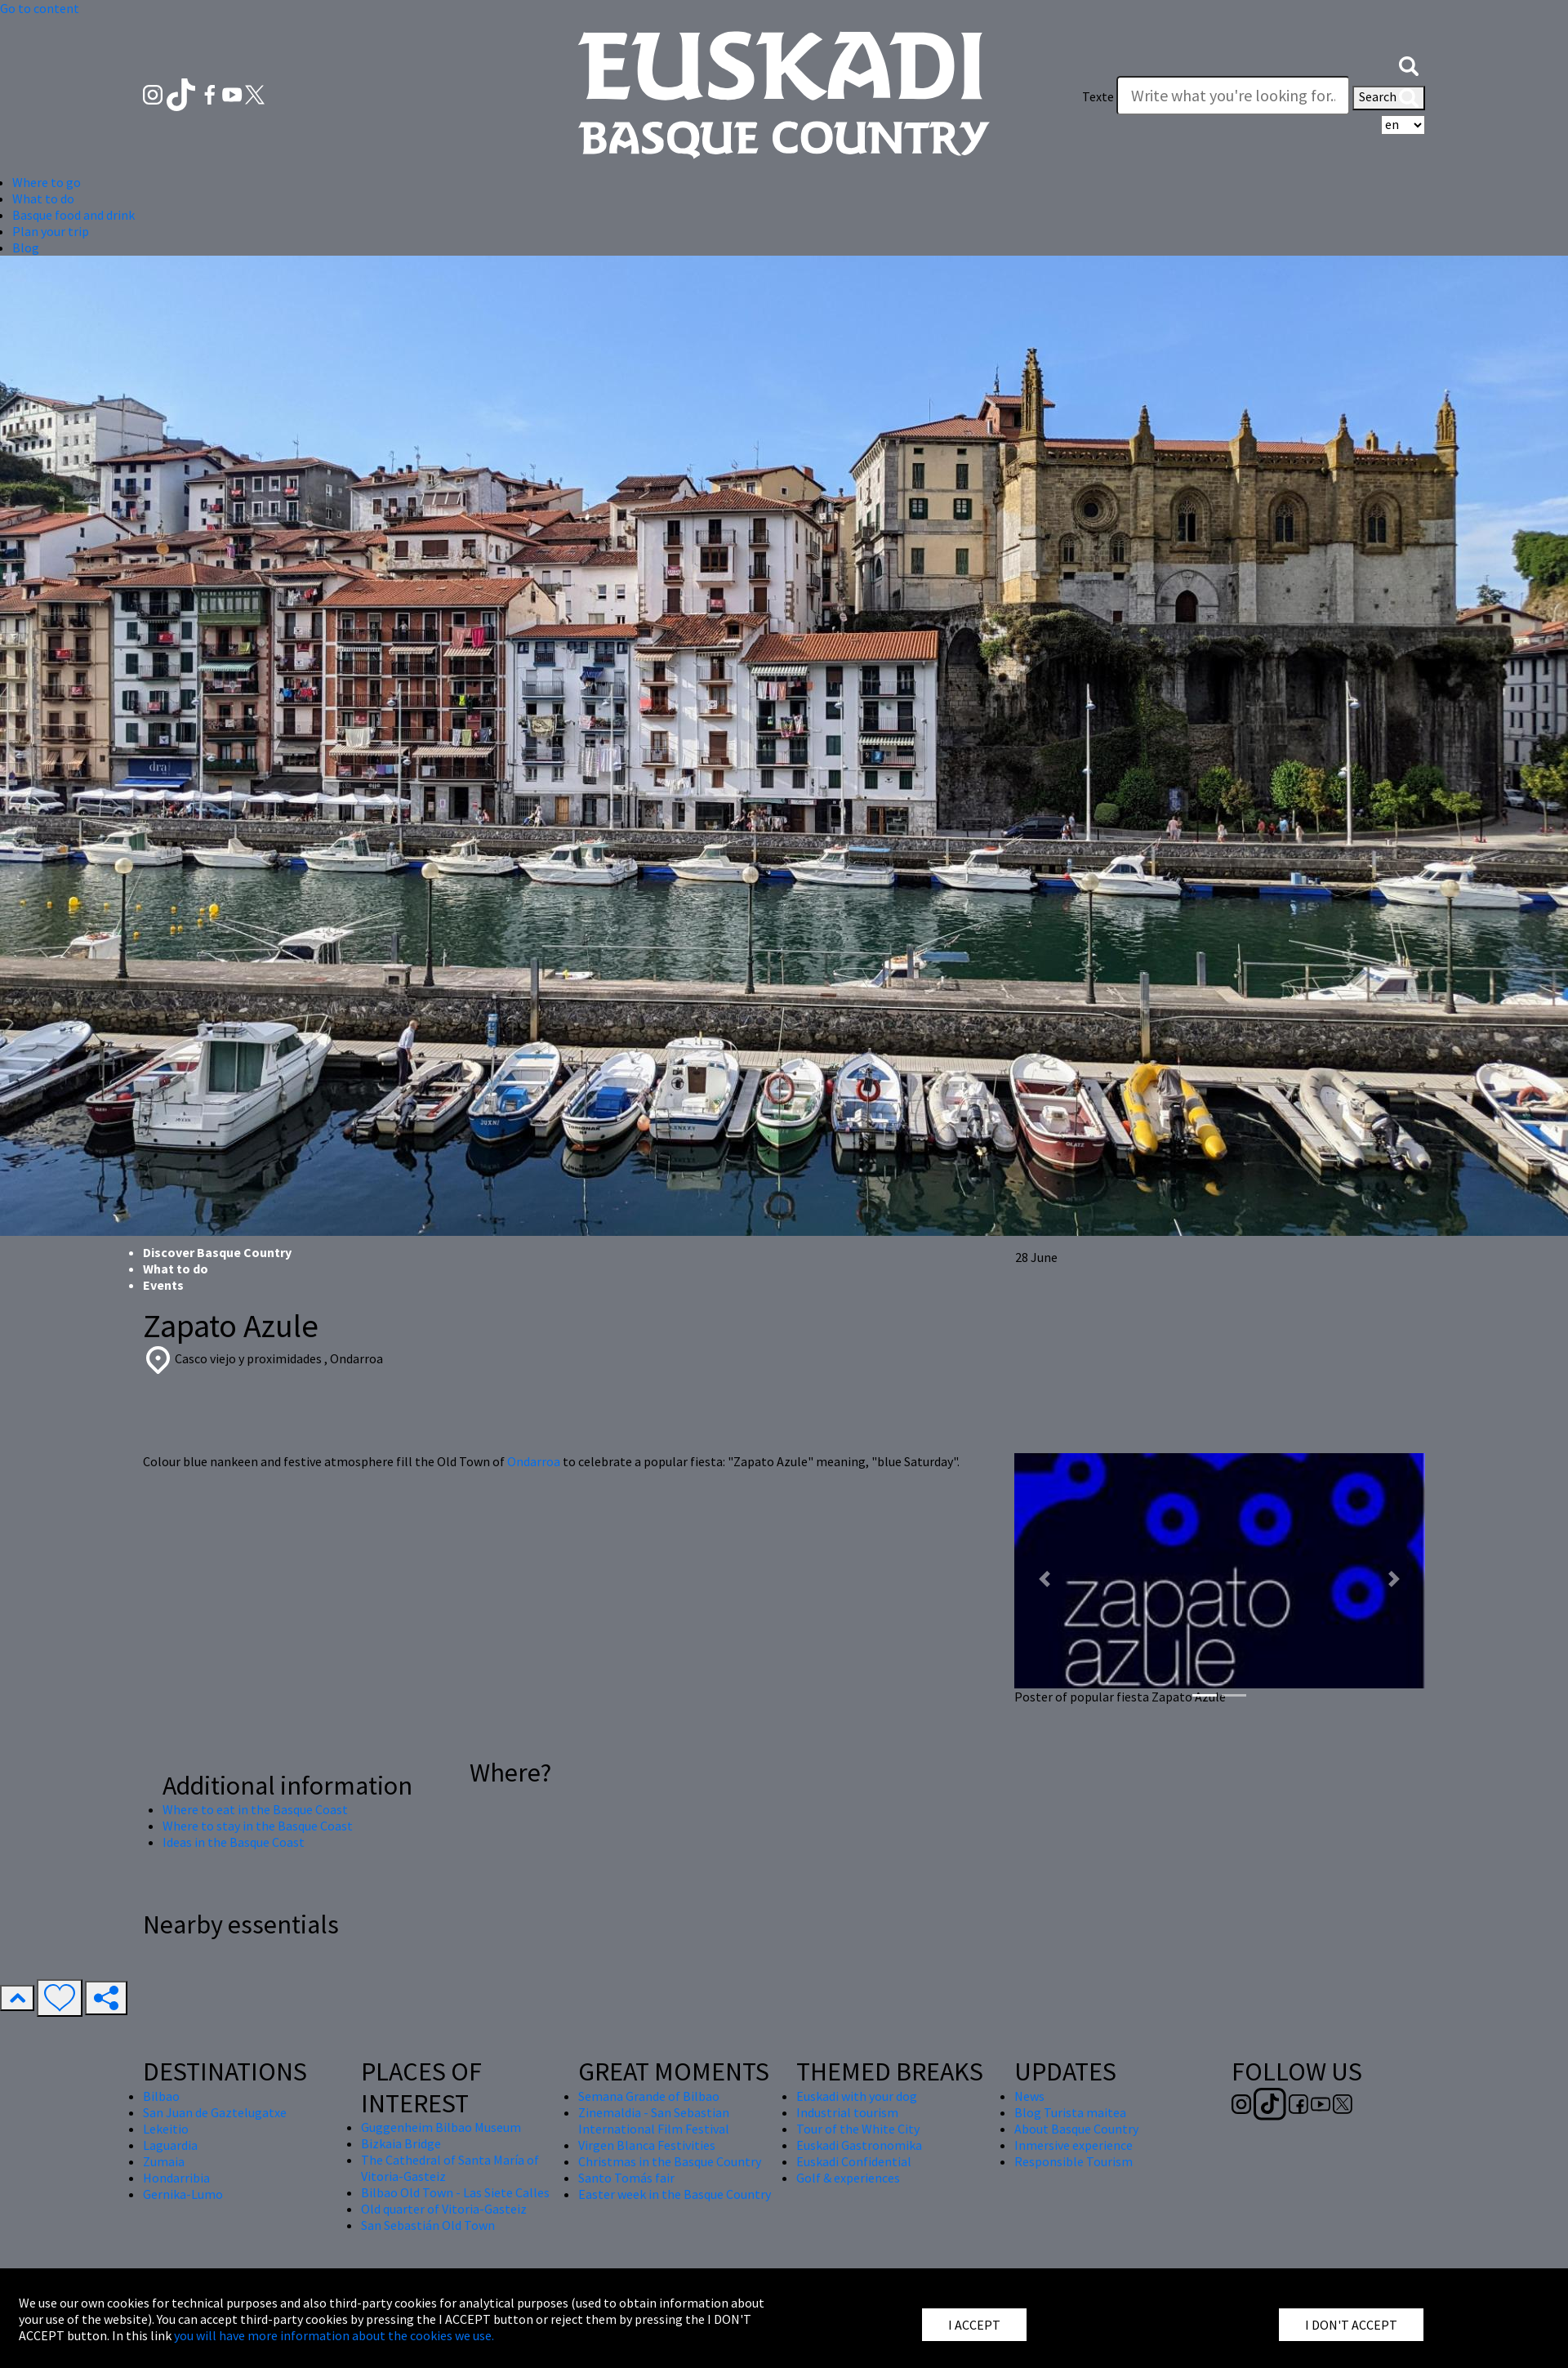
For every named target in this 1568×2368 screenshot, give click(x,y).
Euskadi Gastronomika (859, 2145)
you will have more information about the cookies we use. (334, 2335)
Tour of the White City (858, 2128)
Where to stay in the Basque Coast (258, 1825)
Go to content (39, 8)
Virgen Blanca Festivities (646, 2145)
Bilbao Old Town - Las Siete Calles (455, 2192)
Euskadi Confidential (853, 2161)
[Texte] (1233, 95)
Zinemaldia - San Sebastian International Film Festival (653, 2120)
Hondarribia (176, 2178)
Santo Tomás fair (626, 2178)
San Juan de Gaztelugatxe (215, 2112)
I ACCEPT (974, 2325)
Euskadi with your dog (856, 2096)
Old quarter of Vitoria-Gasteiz (444, 2209)
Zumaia (164, 2161)
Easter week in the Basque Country (674, 2194)
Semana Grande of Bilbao (648, 2096)
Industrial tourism (847, 2112)
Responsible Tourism (1073, 2161)
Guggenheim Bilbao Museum (441, 2127)
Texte (1098, 96)
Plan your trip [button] (50, 231)
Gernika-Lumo (183, 2194)
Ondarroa (535, 1461)
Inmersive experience (1073, 2145)
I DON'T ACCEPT (1351, 2325)
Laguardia (170, 2145)
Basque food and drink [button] (73, 215)
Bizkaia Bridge (401, 2143)
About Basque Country (1076, 2128)
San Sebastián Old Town (428, 2225)
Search (1389, 98)
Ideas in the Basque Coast (234, 1842)
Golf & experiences (848, 2178)
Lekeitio (166, 2128)
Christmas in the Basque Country (669, 2161)
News (1029, 2096)
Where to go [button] (46, 182)
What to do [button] (43, 198)
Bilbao (161, 2096)
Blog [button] (25, 247)
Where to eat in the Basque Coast (255, 1809)
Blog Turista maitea (1070, 2112)
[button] (1409, 64)
